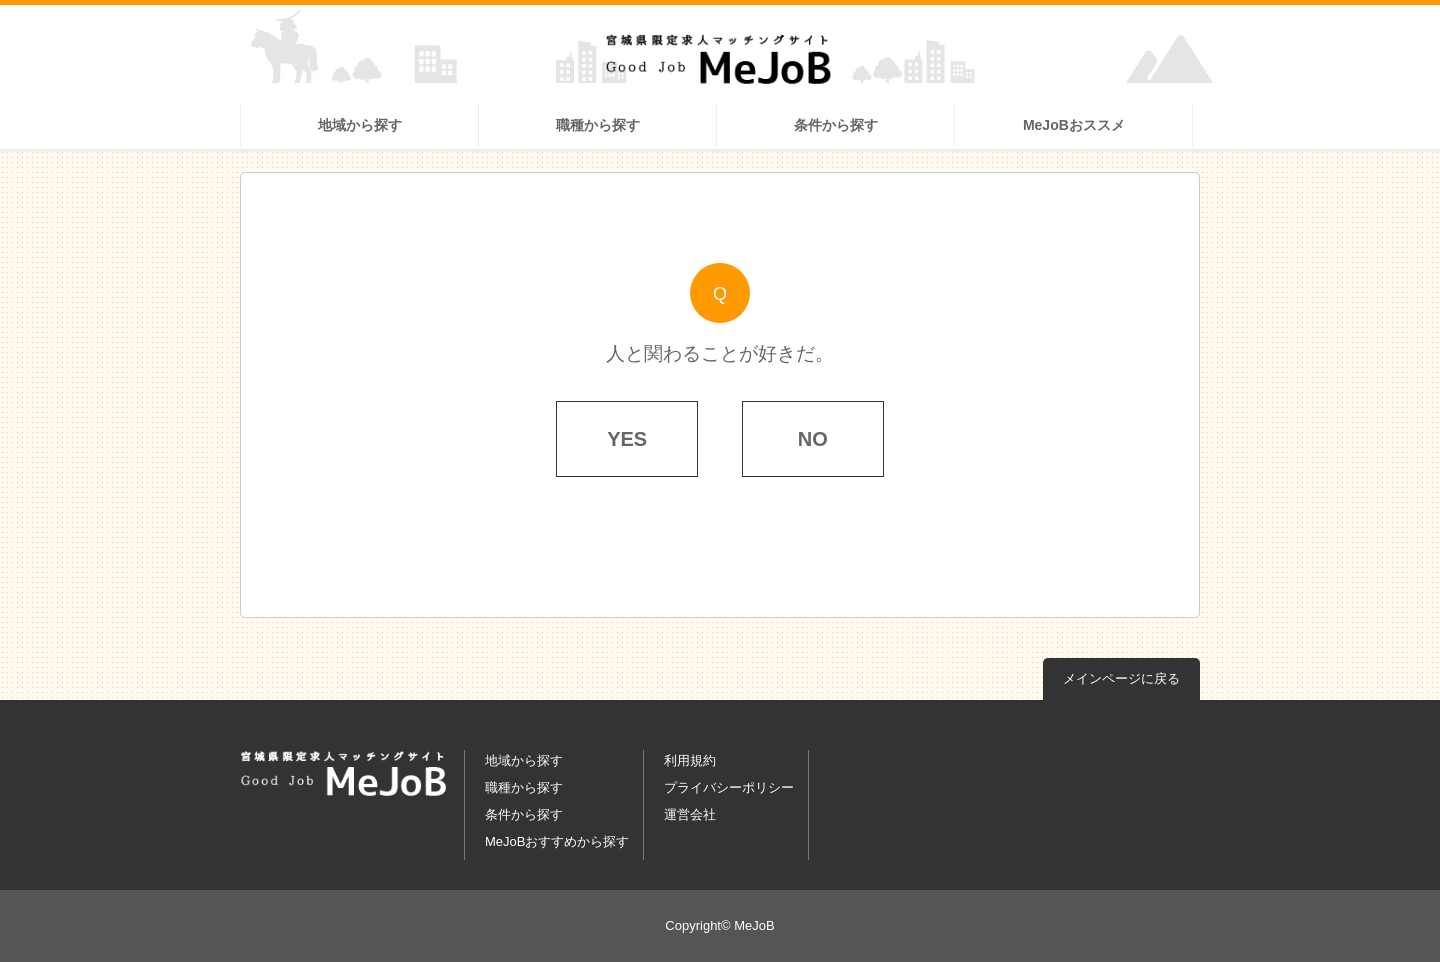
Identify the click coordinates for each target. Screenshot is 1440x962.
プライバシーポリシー (729, 787)
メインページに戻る (1121, 678)
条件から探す (836, 125)
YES (627, 439)
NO (813, 439)
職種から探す (598, 125)
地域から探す (360, 125)
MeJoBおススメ (1074, 125)
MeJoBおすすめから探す (557, 841)
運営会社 (690, 814)
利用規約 (690, 760)
